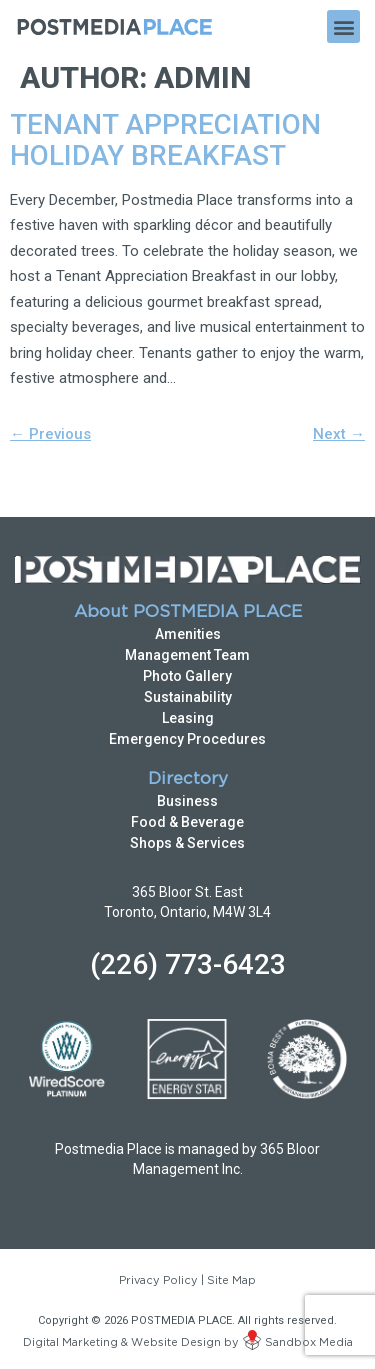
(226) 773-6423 (188, 964)
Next (339, 434)
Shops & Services (187, 843)
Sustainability (188, 697)
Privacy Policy (158, 1281)
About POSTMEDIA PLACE (188, 612)
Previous (50, 434)
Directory (188, 779)
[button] (343, 26)
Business (187, 801)
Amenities (188, 634)
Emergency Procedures (187, 739)
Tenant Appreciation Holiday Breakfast (165, 140)
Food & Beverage (187, 822)
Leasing (188, 718)
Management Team (187, 655)
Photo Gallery (187, 676)
